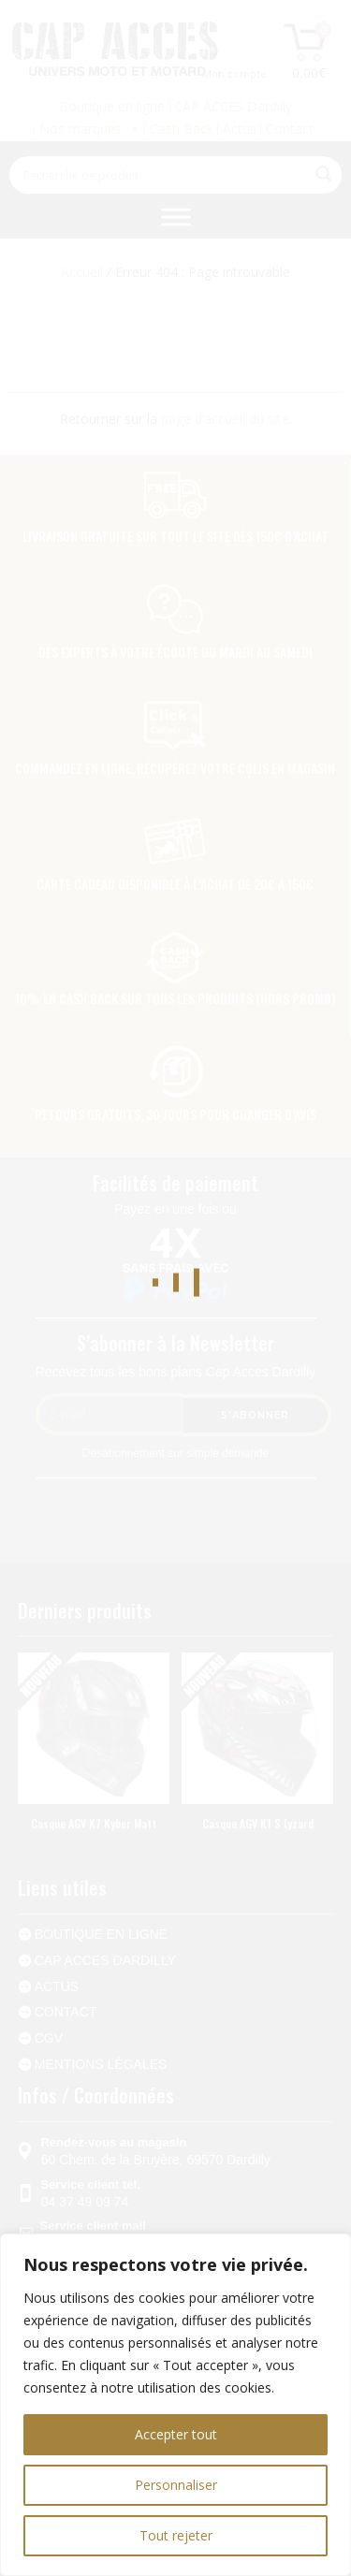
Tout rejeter (175, 2535)
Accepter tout (176, 2434)
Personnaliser (176, 2485)
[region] (175, 2405)
